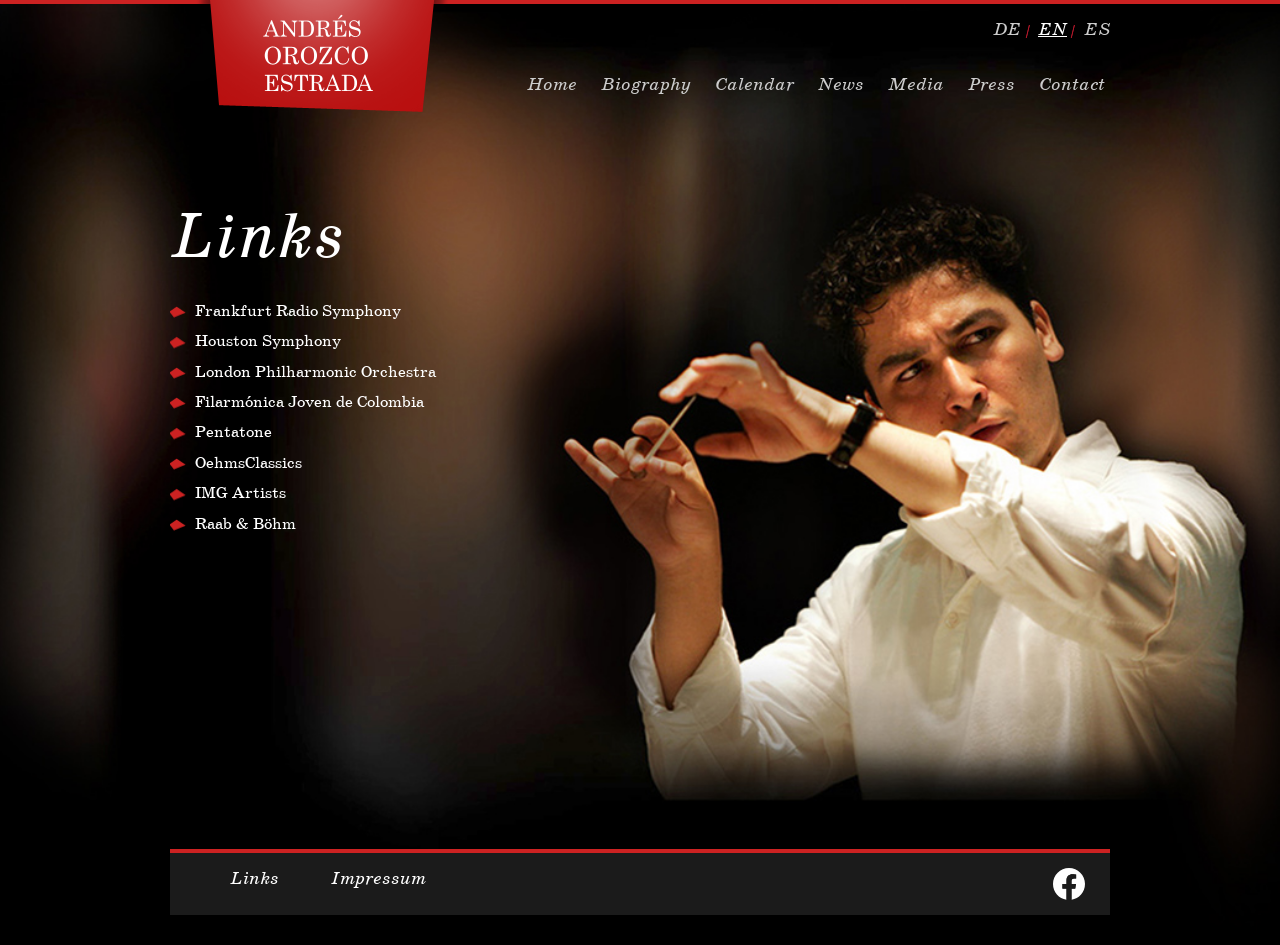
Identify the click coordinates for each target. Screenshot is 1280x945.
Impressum (378, 878)
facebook (1069, 884)
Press (991, 84)
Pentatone (233, 431)
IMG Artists (240, 492)
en (1052, 29)
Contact (1072, 84)
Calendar (754, 84)
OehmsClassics (248, 462)
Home (552, 84)
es (1097, 29)
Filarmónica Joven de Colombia (309, 401)
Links (254, 878)
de (1007, 29)
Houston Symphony (268, 340)
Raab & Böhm (245, 523)
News (841, 84)
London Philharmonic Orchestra (315, 371)
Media (916, 84)
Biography (646, 84)
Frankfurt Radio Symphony (298, 310)
